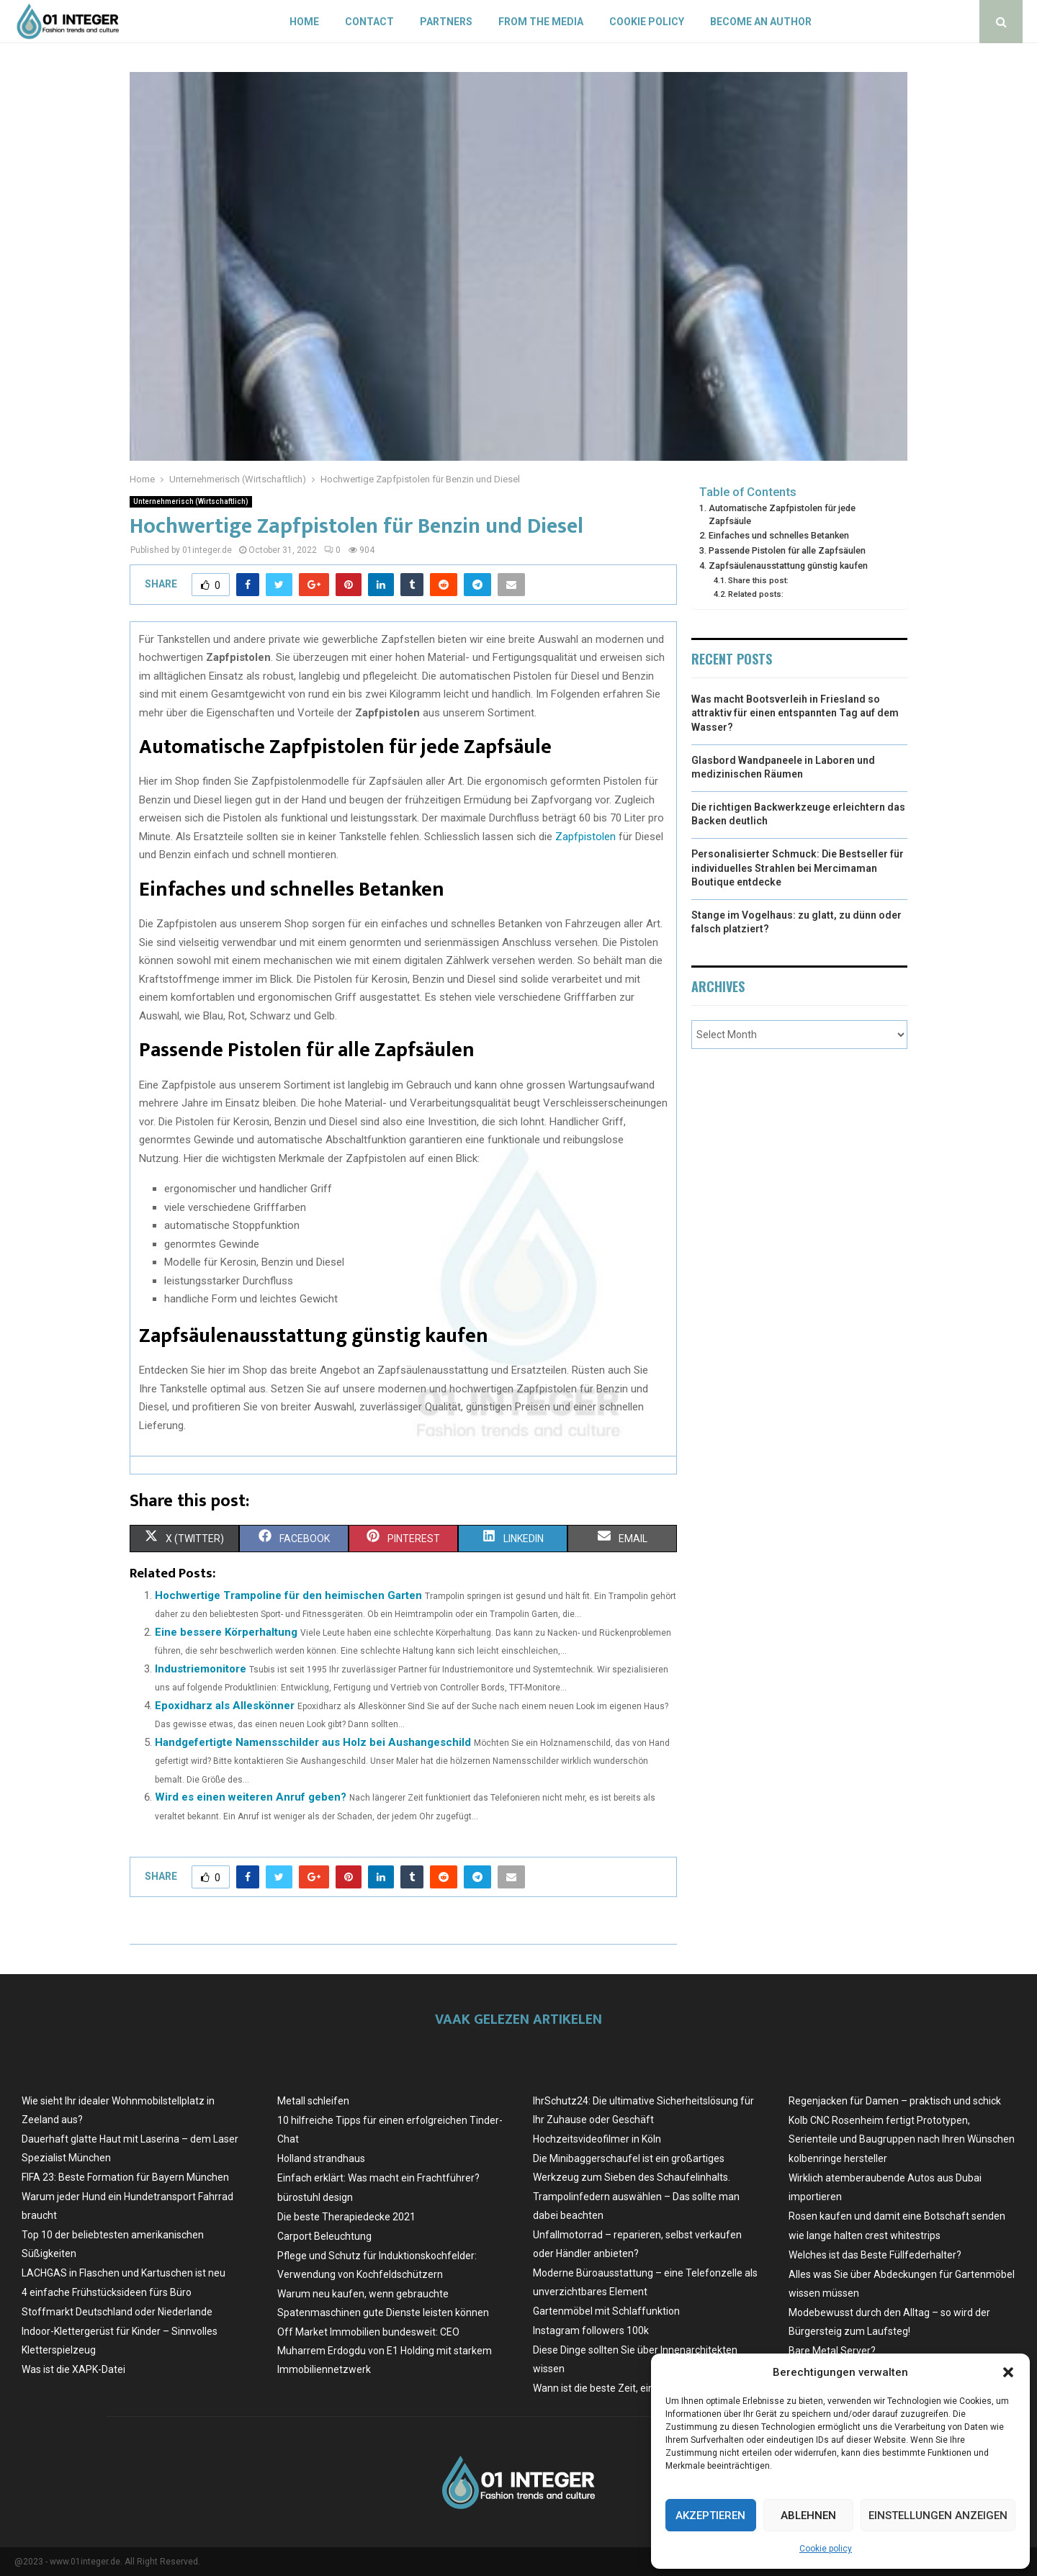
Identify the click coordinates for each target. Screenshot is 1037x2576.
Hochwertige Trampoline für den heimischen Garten (288, 1595)
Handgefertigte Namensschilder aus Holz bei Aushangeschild (313, 1742)
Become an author (761, 21)
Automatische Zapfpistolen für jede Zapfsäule (782, 514)
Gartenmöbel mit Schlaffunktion (606, 2311)
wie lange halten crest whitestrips (865, 2235)
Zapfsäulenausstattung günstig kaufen (788, 565)
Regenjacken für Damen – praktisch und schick (895, 2101)
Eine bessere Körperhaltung (226, 1632)
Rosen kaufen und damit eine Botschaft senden (897, 2216)
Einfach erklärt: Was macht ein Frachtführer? (378, 2178)
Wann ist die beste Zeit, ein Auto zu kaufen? (632, 2388)
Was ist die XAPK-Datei (73, 2369)
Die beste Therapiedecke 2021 (346, 2217)
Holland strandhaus (321, 2158)
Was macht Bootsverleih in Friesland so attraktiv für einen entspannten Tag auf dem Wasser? (795, 713)
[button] (1008, 2372)
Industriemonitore (200, 1668)
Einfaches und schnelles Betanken (779, 535)
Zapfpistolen (585, 836)
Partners (446, 21)
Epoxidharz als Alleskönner (225, 1705)
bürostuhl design (315, 2197)
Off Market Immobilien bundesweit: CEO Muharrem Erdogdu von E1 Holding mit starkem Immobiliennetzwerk (384, 2350)
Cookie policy (825, 2549)
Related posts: (756, 594)
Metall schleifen (313, 2101)
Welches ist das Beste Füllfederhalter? (875, 2255)
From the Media (540, 21)
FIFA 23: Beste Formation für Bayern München (125, 2177)
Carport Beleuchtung (324, 2236)
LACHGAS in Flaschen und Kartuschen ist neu (123, 2273)
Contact (369, 21)
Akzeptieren (710, 2515)
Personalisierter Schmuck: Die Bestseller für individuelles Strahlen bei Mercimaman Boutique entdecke (797, 868)
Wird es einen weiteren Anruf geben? (250, 1797)
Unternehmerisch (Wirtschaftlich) (190, 501)
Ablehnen (808, 2515)
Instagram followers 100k (591, 2330)
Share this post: (758, 580)
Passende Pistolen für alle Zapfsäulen (787, 550)
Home (304, 21)
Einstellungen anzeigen (937, 2515)
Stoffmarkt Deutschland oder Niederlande (117, 2312)
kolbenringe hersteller (838, 2158)
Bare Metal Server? (832, 2350)
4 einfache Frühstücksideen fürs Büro (107, 2292)
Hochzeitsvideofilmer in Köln (597, 2139)
